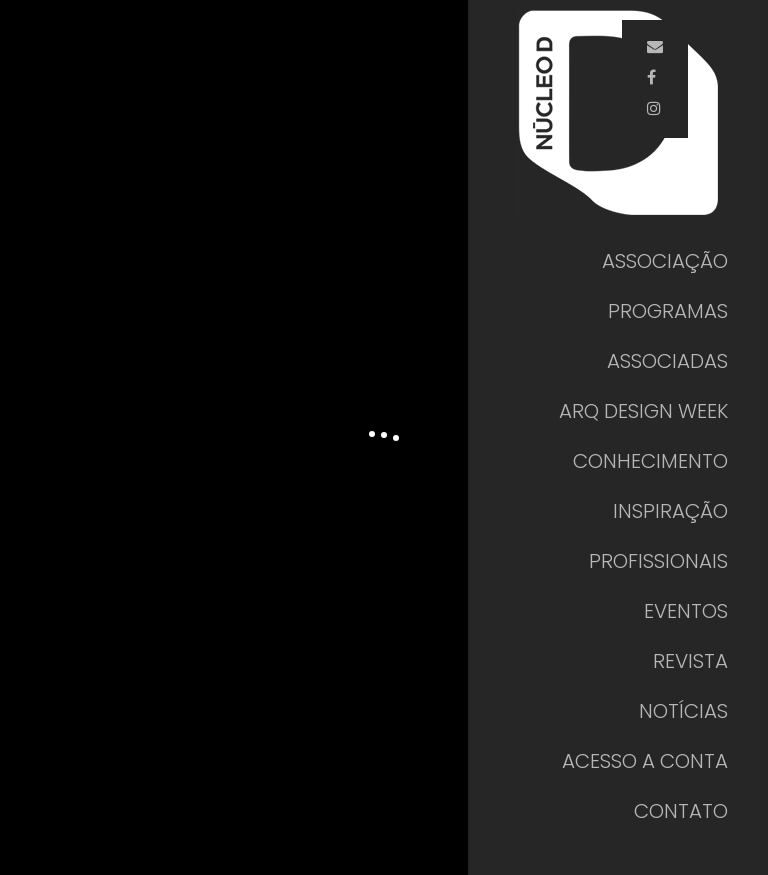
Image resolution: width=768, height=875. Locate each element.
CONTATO (681, 811)
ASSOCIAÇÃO (665, 261)
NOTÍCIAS (683, 711)
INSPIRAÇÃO (670, 511)
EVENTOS (686, 611)
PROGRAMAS (668, 311)
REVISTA (690, 661)
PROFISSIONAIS (658, 561)
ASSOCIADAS (667, 361)
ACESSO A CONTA (645, 761)
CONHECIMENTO (650, 461)
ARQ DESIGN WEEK (643, 411)
